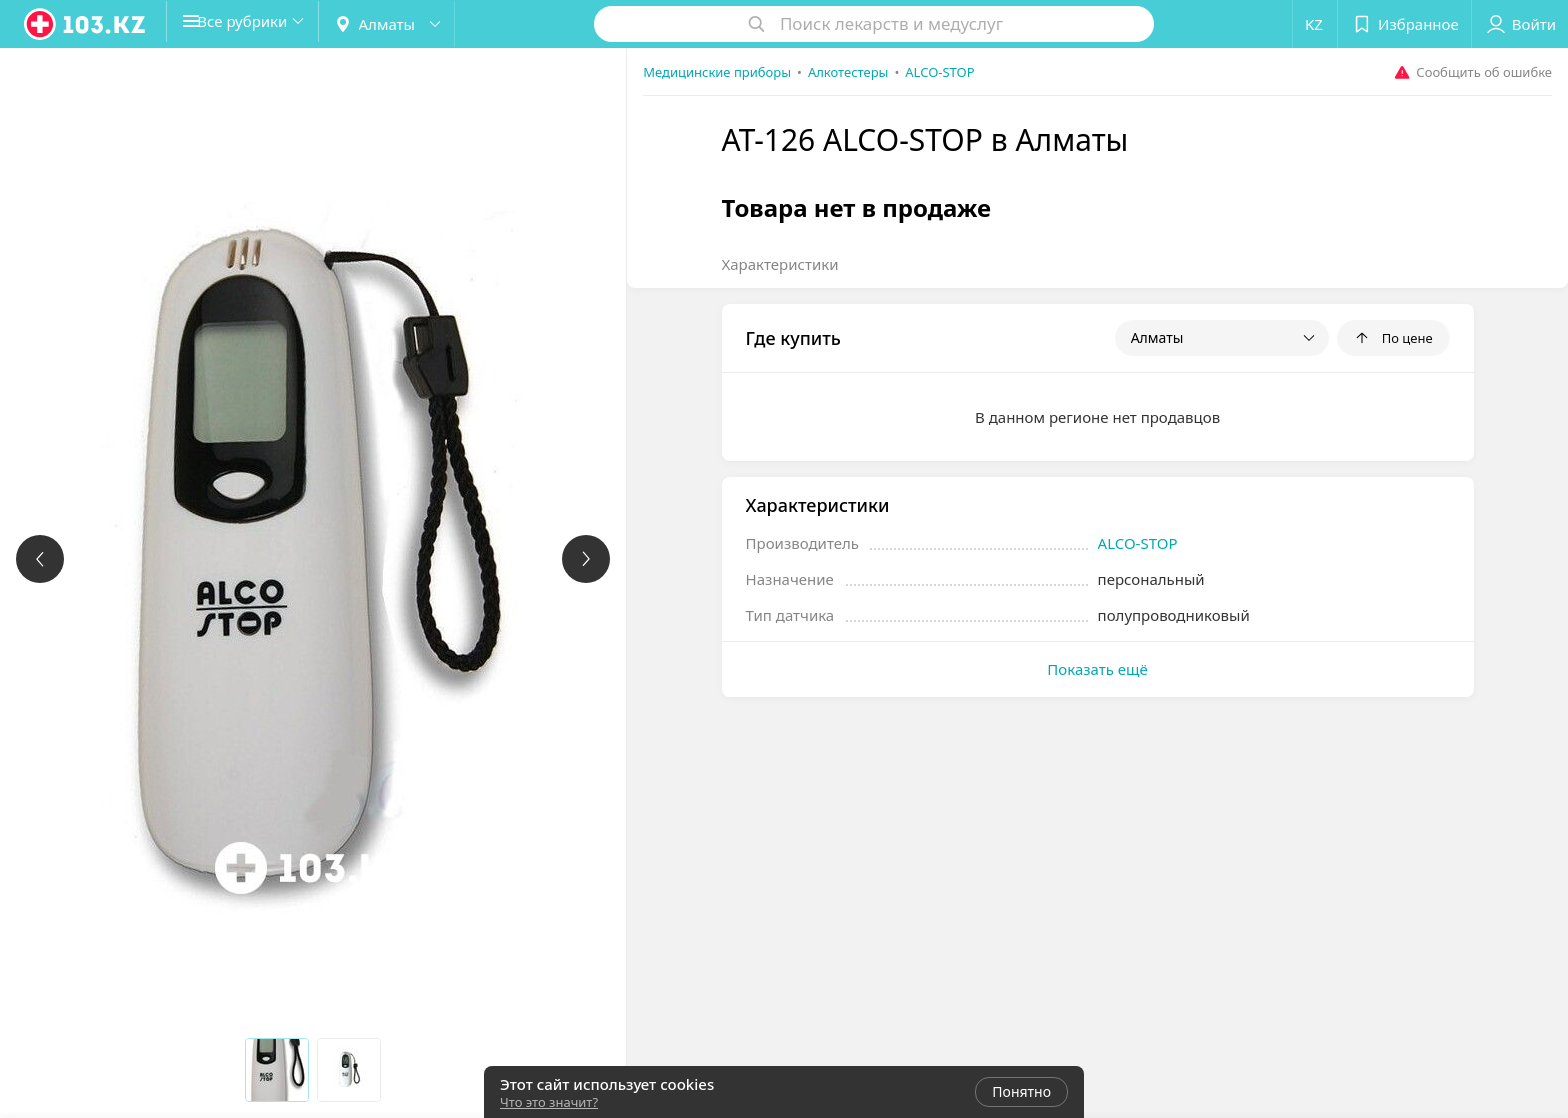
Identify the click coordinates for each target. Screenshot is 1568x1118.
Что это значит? (549, 1102)
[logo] (86, 24)
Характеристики (780, 264)
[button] (258, 24)
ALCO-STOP (1138, 543)
